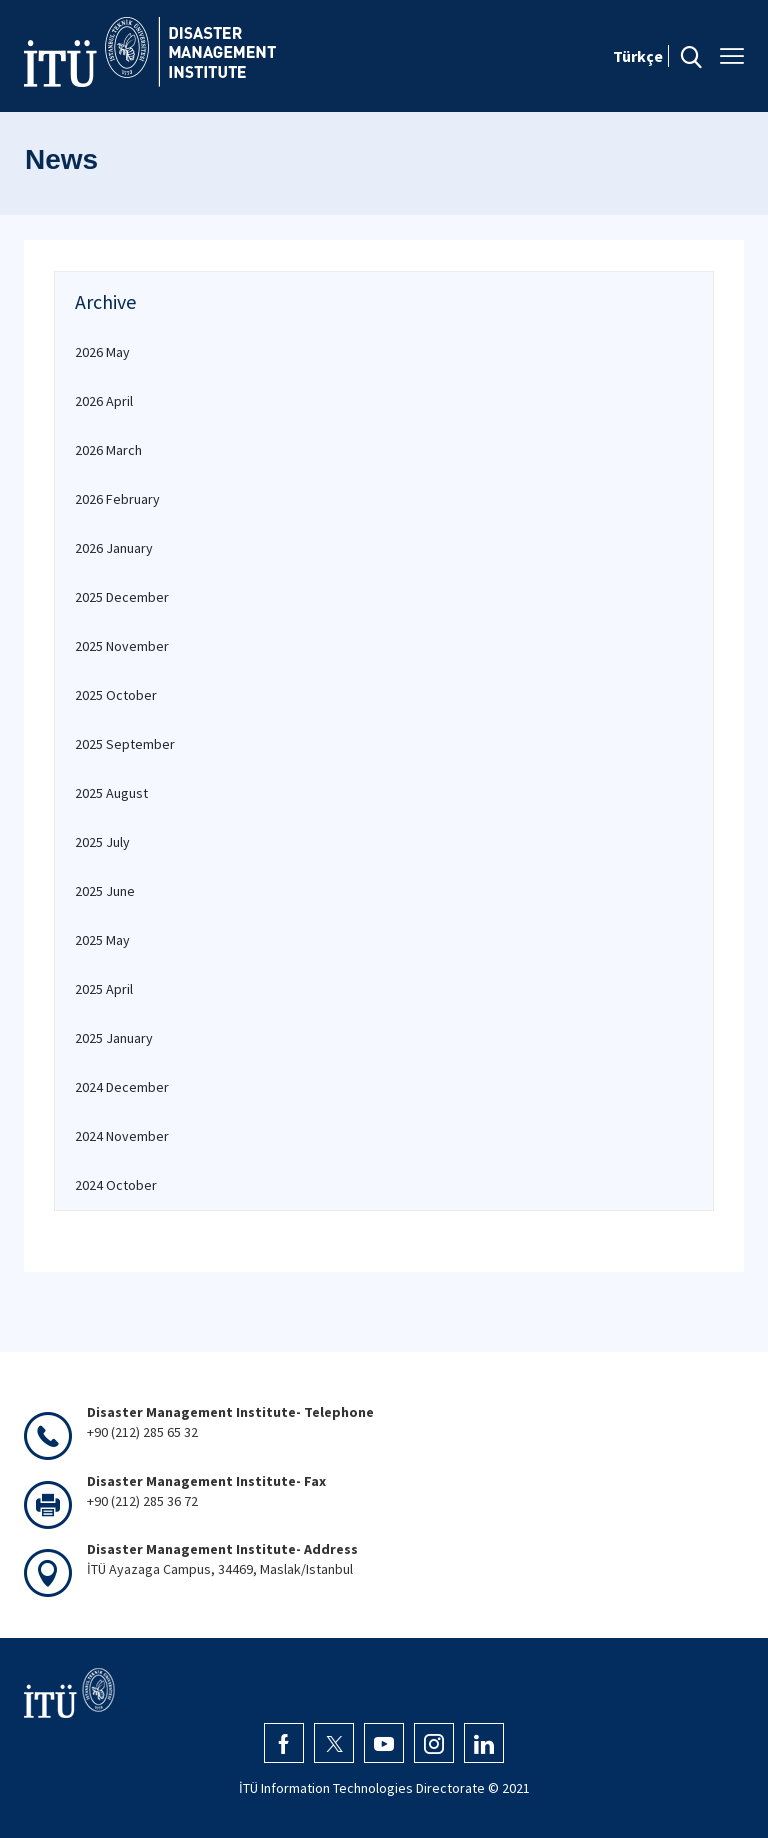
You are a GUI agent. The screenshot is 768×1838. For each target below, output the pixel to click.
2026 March (108, 450)
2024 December (122, 1087)
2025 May (102, 940)
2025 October (116, 695)
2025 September (125, 744)
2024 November (122, 1136)
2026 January (114, 548)
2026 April (104, 401)
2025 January (114, 1038)
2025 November (122, 646)
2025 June (105, 891)
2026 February (117, 499)
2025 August (111, 793)
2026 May (102, 352)
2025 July (102, 842)
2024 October (116, 1185)
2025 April (104, 989)
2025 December (122, 597)
